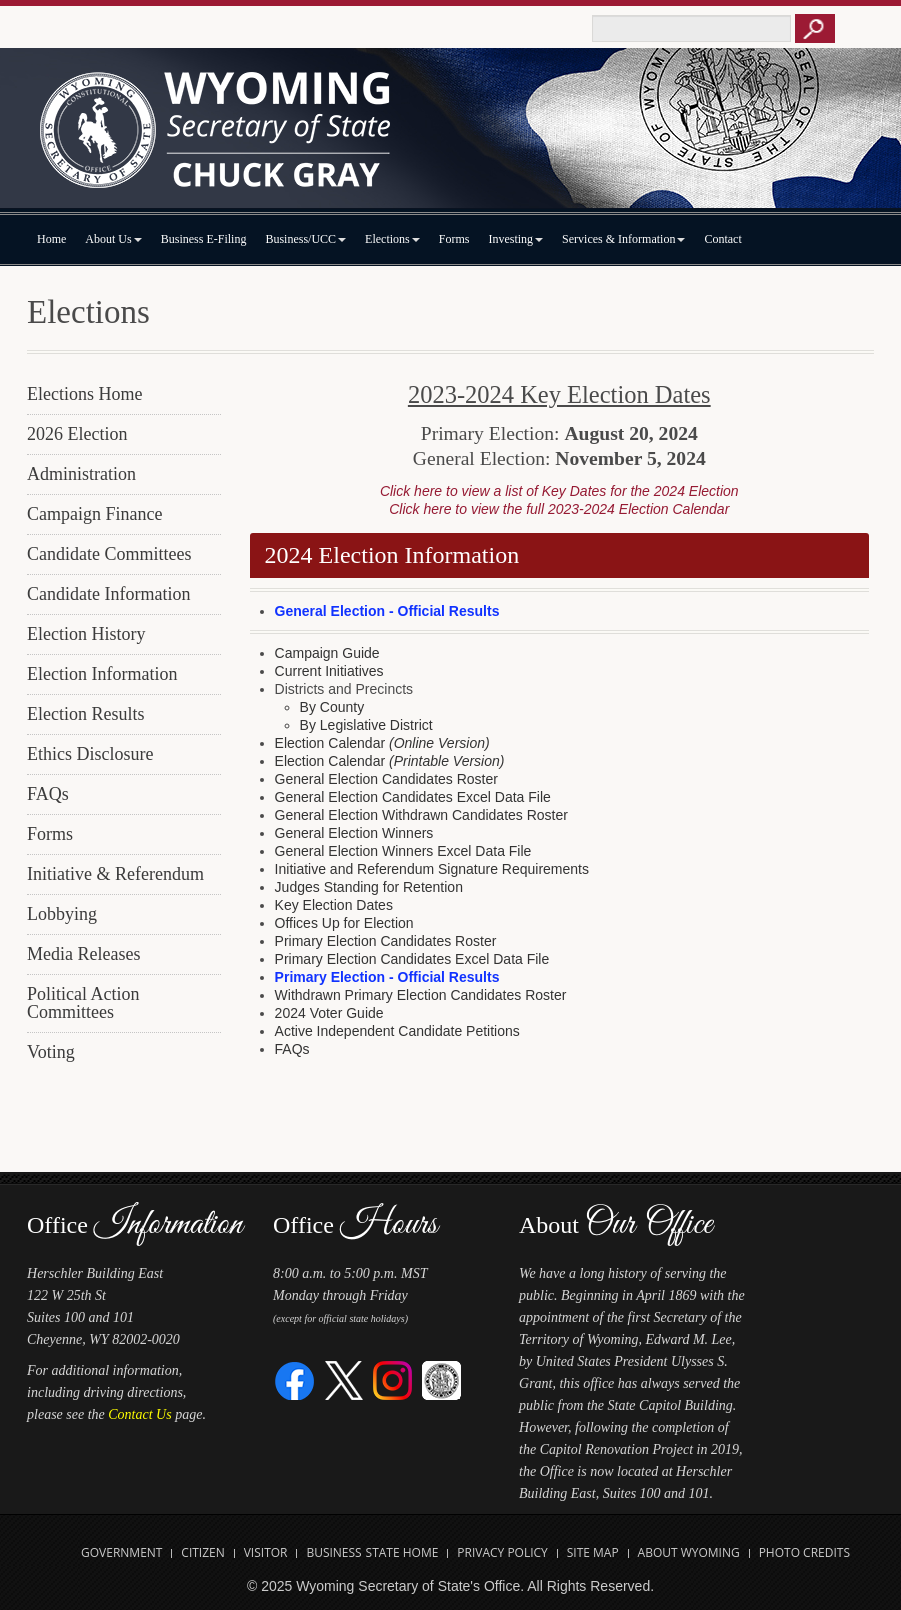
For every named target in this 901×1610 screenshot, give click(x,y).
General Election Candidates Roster (386, 779)
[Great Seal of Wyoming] (441, 1379)
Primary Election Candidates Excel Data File (412, 959)
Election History (86, 634)
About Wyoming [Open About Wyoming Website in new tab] (689, 1552)
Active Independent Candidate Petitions (397, 1031)
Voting (51, 1052)
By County (332, 707)
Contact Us (139, 1414)
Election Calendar (382, 743)
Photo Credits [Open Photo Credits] (804, 1552)
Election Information (102, 674)
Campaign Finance (94, 514)
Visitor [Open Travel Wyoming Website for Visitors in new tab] (266, 1552)
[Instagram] (392, 1379)
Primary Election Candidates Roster (386, 941)
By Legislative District (366, 725)
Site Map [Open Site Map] (593, 1552)
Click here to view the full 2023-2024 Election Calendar (559, 509)
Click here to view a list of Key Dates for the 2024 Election (559, 491)
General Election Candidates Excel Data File (413, 797)
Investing (515, 239)
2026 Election (77, 434)
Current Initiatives (329, 671)
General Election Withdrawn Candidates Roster (421, 815)
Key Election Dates (334, 905)
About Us (113, 239)
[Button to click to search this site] (815, 28)
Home (51, 239)
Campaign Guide (327, 653)
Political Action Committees (83, 1003)
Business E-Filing (204, 239)
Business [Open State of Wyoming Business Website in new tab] (333, 1552)
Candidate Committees (109, 554)
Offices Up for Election (344, 923)
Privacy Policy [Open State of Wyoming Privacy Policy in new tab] (502, 1552)
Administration (81, 474)
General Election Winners (354, 833)
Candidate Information (108, 594)
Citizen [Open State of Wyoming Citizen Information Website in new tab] (202, 1552)
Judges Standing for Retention (369, 887)
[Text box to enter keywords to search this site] (691, 28)
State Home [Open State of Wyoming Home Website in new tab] (402, 1552)
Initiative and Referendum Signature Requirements (432, 869)
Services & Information (623, 239)
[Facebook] (295, 1379)
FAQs (48, 794)
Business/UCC (305, 239)
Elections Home (84, 394)
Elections (392, 239)
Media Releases (83, 954)
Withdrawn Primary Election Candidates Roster (421, 995)
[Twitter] (344, 1379)
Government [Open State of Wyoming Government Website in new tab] (121, 1552)
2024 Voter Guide (329, 1013)
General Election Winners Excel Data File (403, 851)
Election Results (85, 714)
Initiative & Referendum (115, 874)
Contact (722, 239)
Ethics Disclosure (90, 754)
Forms (454, 239)
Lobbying (62, 914)
